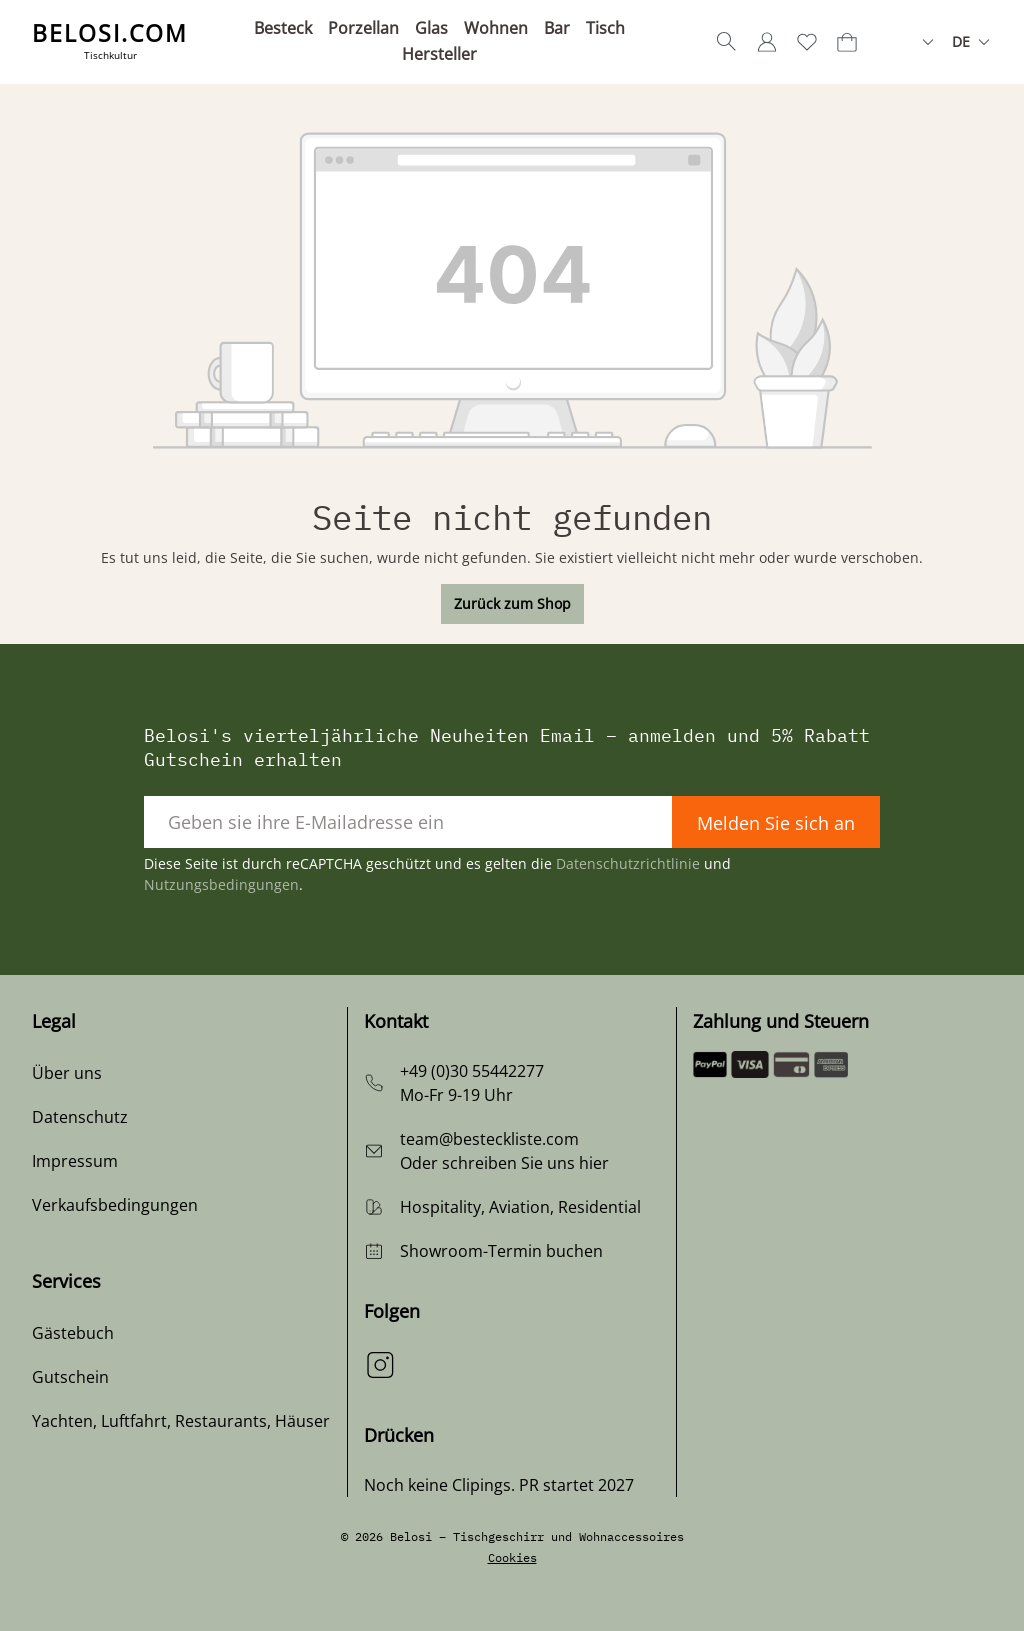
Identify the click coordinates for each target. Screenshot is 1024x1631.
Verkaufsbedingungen (115, 1205)
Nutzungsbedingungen (221, 884)
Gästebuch (73, 1333)
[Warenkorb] (847, 42)
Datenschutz (80, 1117)
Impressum (75, 1161)
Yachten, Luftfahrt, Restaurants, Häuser (181, 1421)
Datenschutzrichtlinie (628, 863)
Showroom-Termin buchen (501, 1251)
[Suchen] (727, 42)
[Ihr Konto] (767, 42)
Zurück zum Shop (512, 603)
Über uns (67, 1073)
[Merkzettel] (807, 42)
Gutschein (70, 1377)
